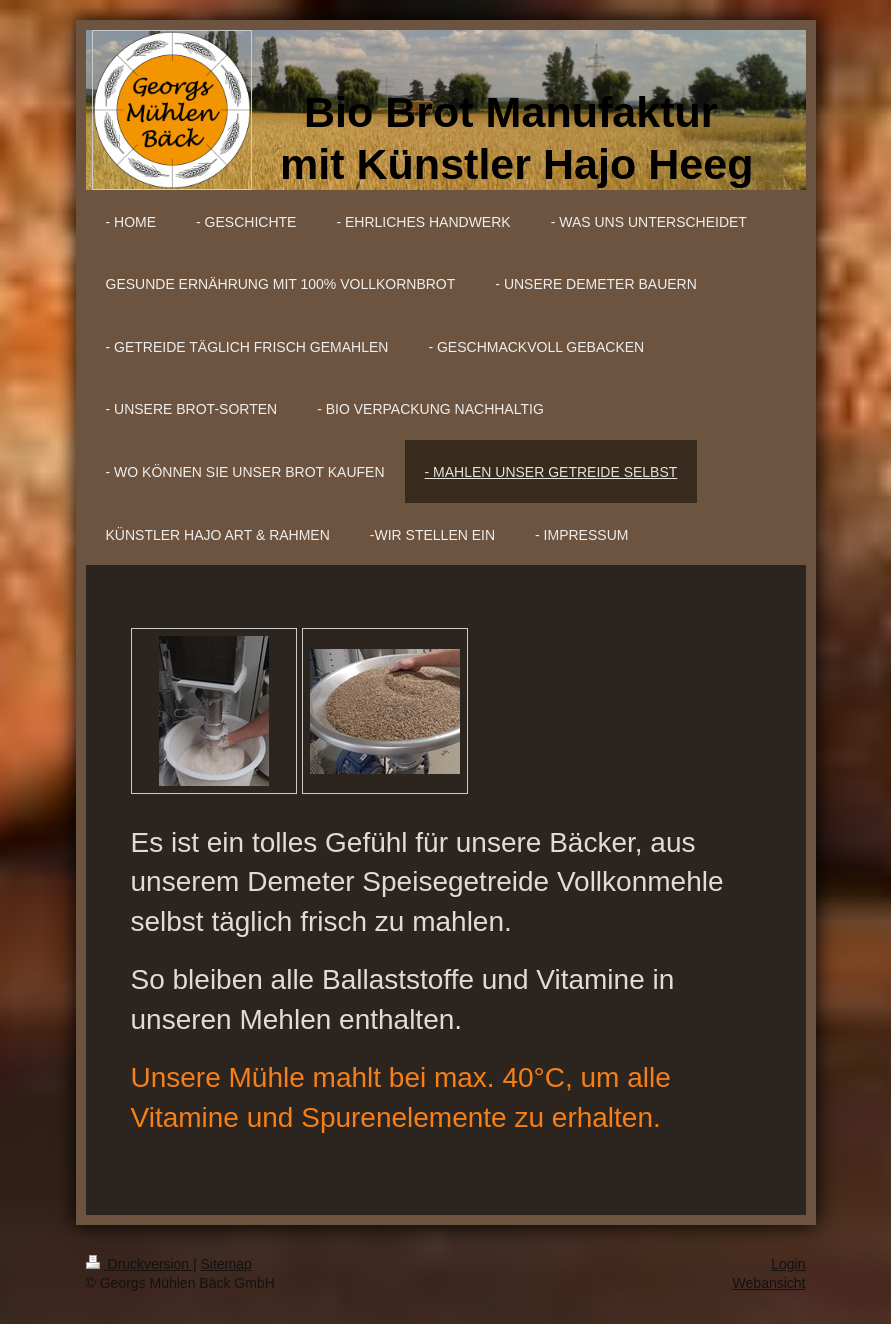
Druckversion (139, 1264)
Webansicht (769, 1283)
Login (788, 1264)
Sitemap (226, 1264)
